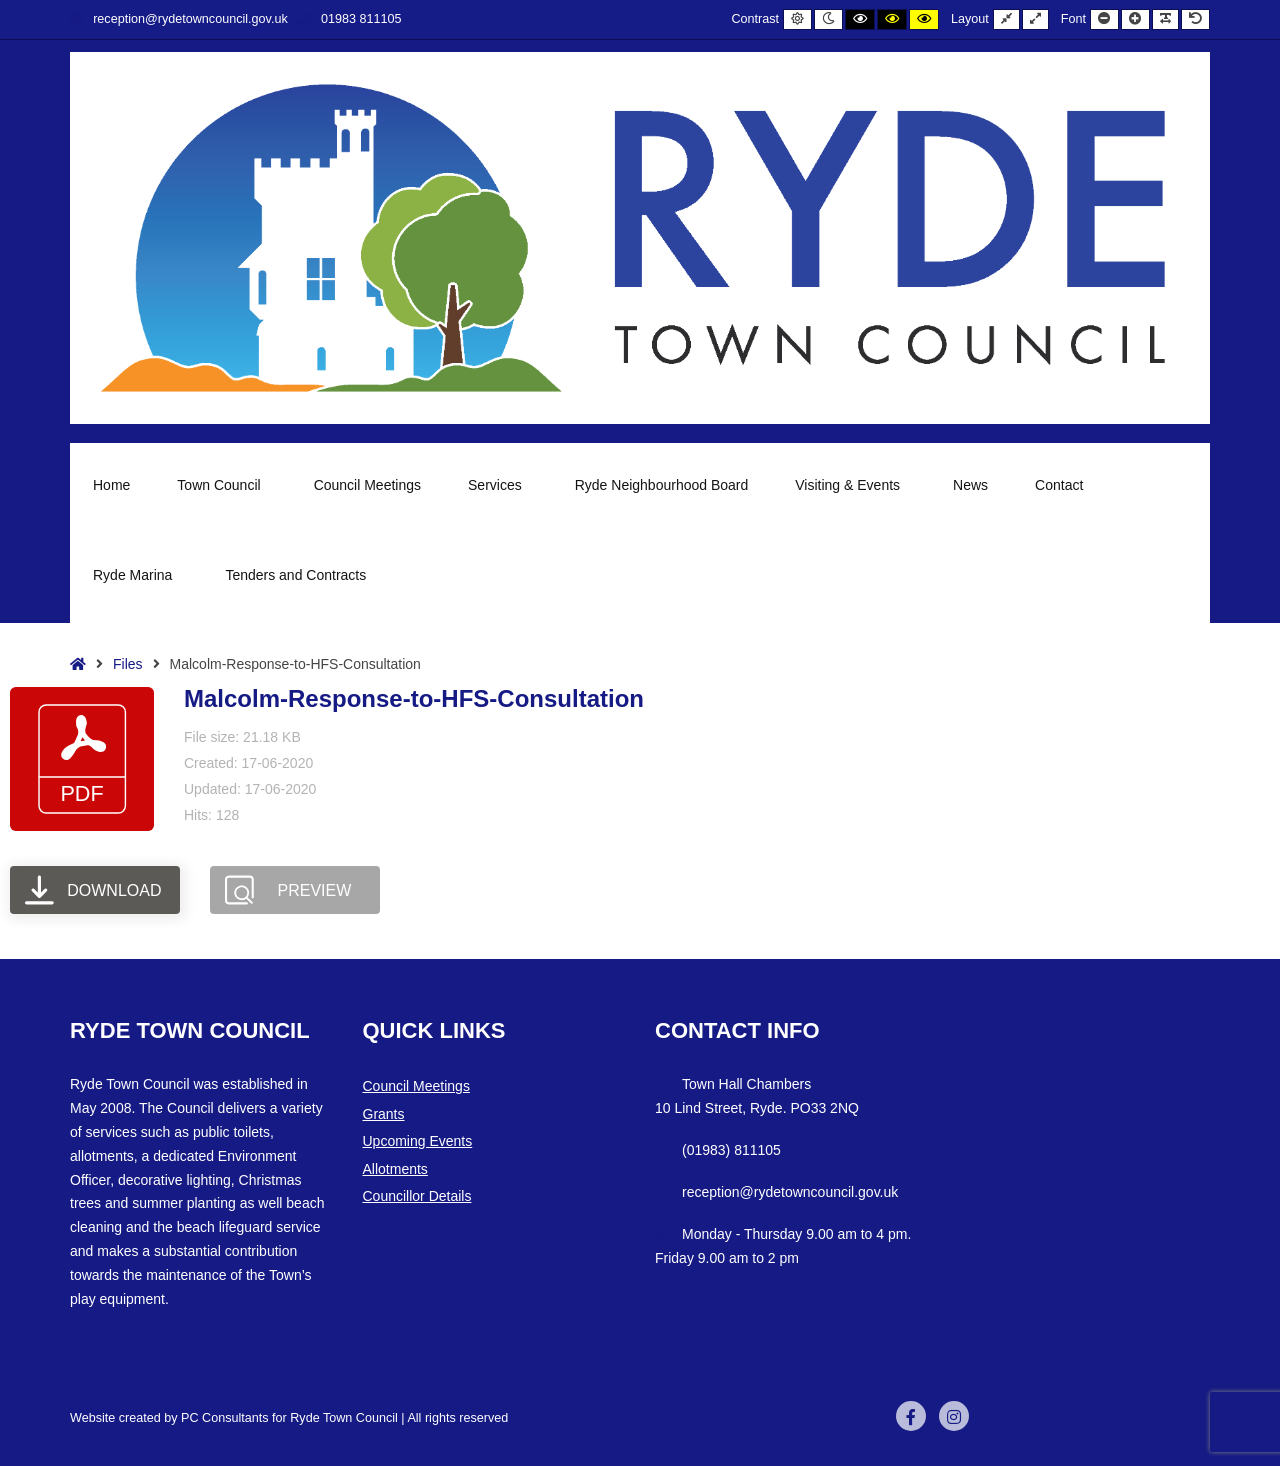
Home (111, 485)
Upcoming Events (418, 1141)
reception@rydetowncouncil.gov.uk (179, 19)
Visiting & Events (850, 485)
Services (498, 485)
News (970, 485)
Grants (384, 1114)
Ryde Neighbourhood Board (662, 485)
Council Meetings (367, 485)
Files (128, 664)
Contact (1059, 485)
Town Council (221, 485)
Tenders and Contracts (295, 575)
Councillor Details (417, 1196)
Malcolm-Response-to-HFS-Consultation (414, 698)
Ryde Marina (135, 575)
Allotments (395, 1169)
